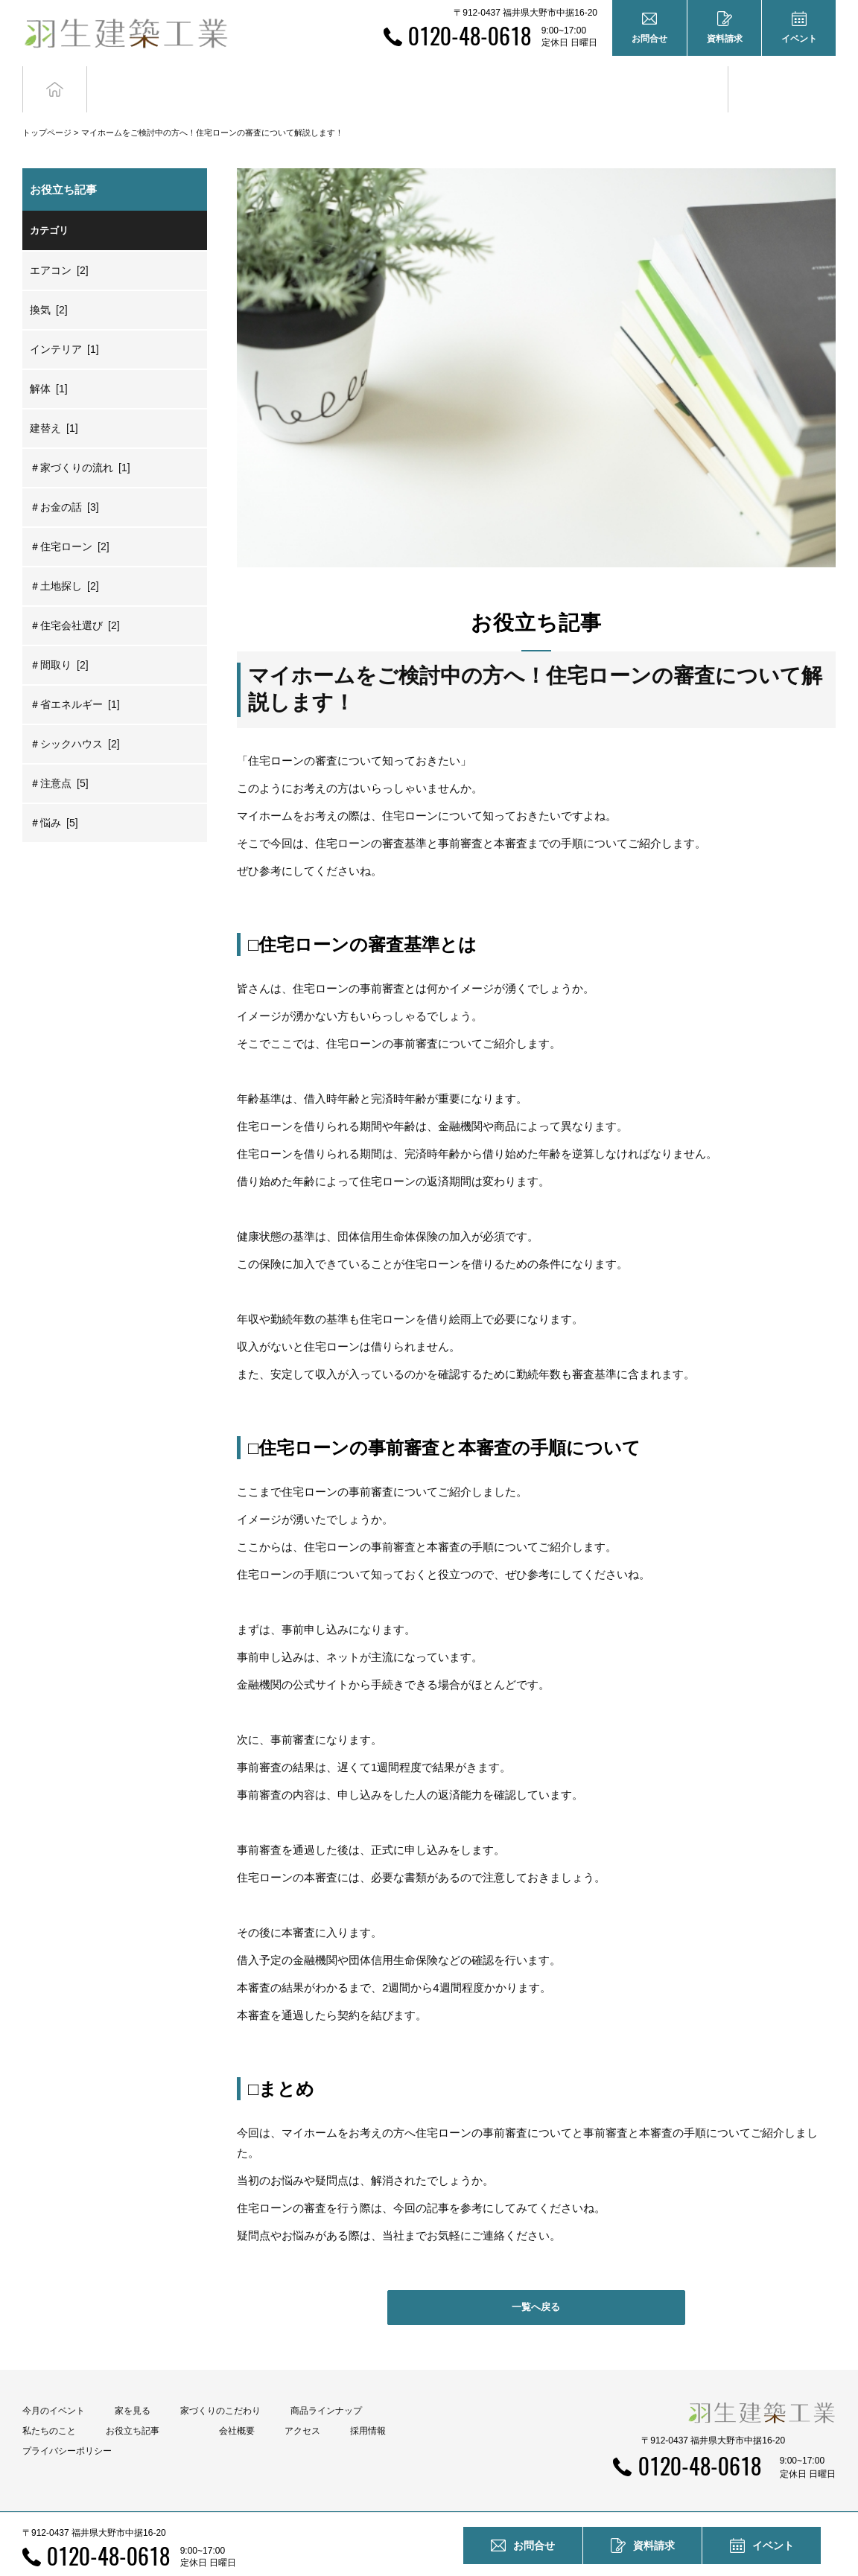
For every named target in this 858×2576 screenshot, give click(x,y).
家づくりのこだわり (220, 2383)
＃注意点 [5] (59, 756)
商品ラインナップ (326, 2383)
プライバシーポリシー (67, 2423)
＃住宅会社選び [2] (75, 599)
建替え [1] (54, 401)
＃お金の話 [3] (64, 480)
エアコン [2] (59, 243)
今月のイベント (53, 2383)
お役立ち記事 (675, 75)
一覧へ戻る (536, 2280)
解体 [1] (49, 362)
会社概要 (237, 2403)
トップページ (47, 105)
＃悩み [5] (54, 796)
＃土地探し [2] (64, 559)
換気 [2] (49, 283)
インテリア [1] (64, 322)
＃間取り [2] (59, 638)
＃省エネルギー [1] (75, 677)
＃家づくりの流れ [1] (80, 441)
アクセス (302, 2403)
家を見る (132, 2383)
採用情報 (368, 2403)
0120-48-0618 (469, 35)
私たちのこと (49, 2403)
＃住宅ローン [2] (69, 520)
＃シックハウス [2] (75, 717)
